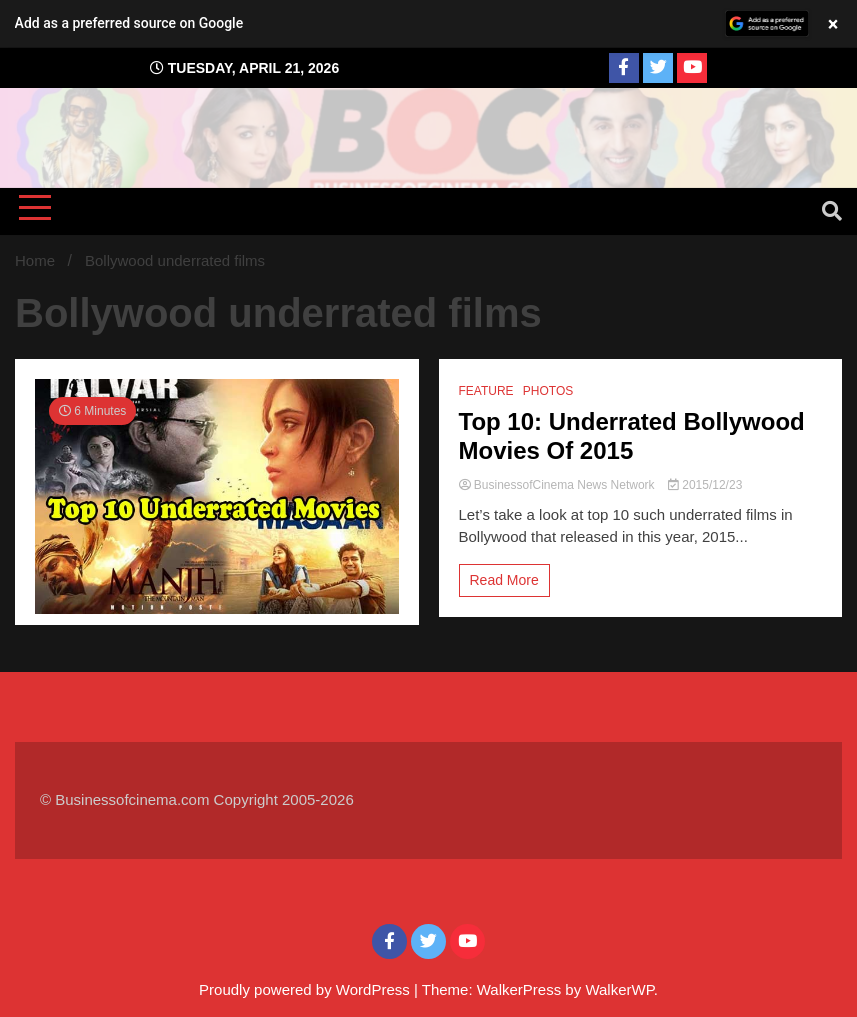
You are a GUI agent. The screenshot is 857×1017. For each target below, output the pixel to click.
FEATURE (486, 391)
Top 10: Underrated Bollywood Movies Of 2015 (632, 436)
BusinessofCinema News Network (558, 485)
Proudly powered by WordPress (306, 989)
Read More (504, 580)
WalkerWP (619, 989)
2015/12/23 (705, 485)
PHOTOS (548, 391)
